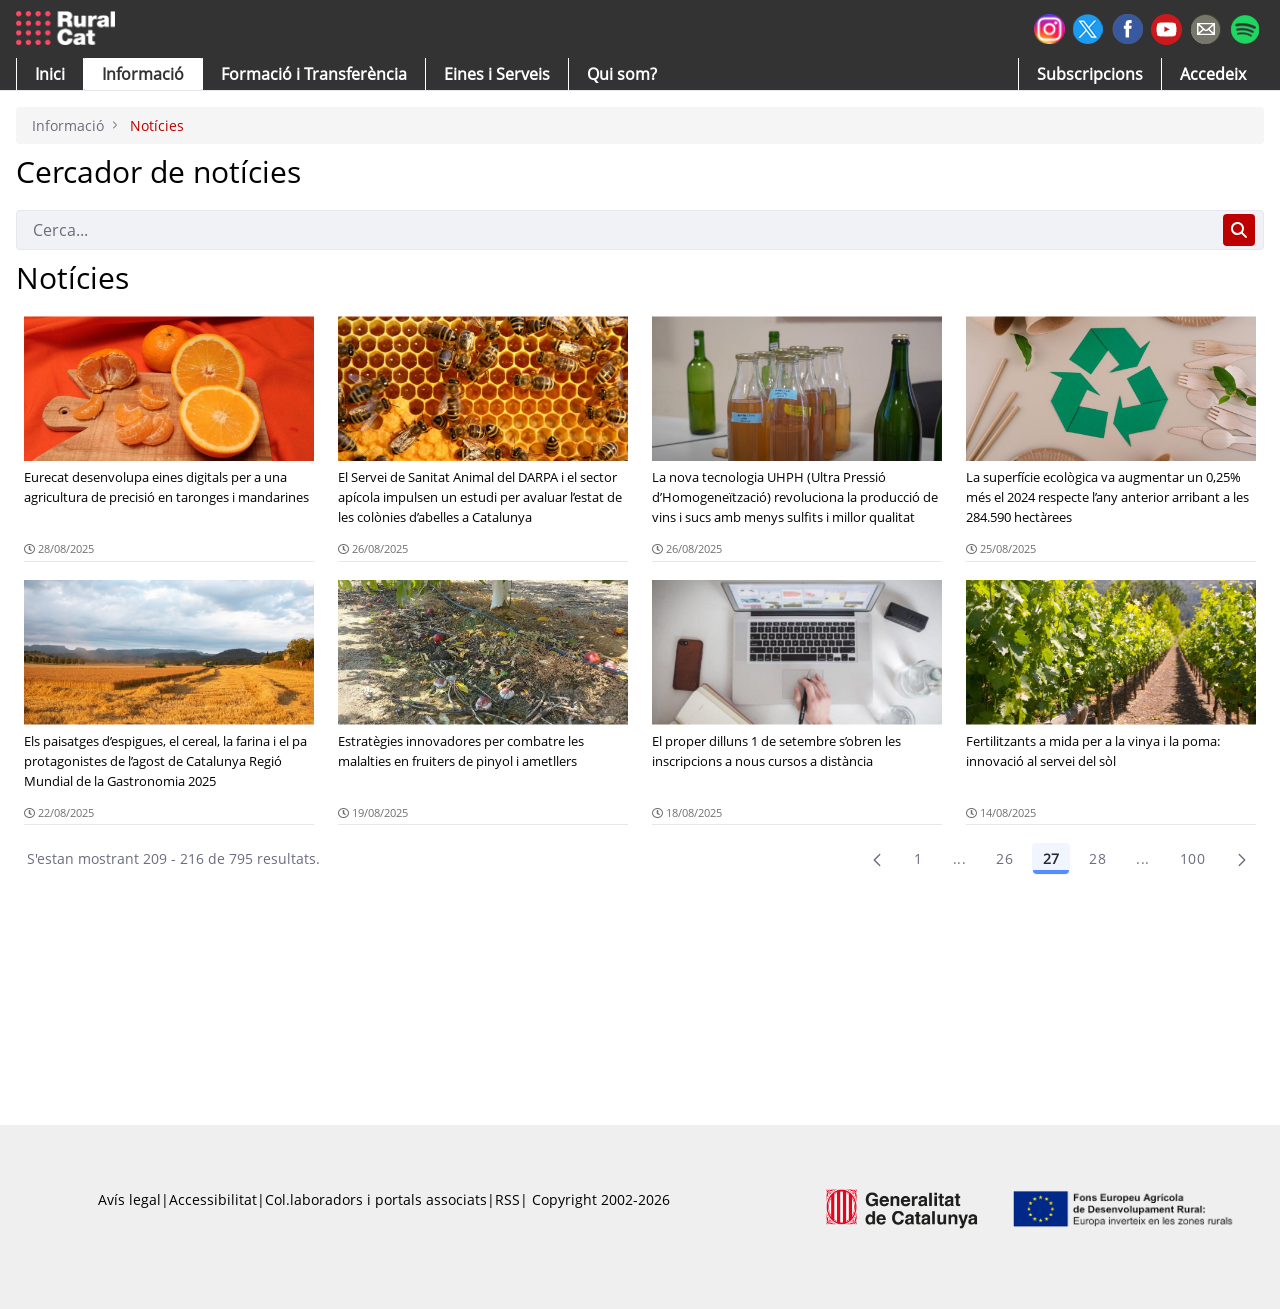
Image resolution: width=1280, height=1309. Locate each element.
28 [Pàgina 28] (1097, 858)
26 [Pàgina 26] (1004, 858)
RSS (507, 1199)
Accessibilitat (213, 1199)
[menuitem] (314, 74)
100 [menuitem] (1192, 858)
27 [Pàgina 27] (1051, 858)
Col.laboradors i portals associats (376, 1199)
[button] (50, 74)
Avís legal (129, 1199)
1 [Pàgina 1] (918, 858)
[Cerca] (615, 230)
